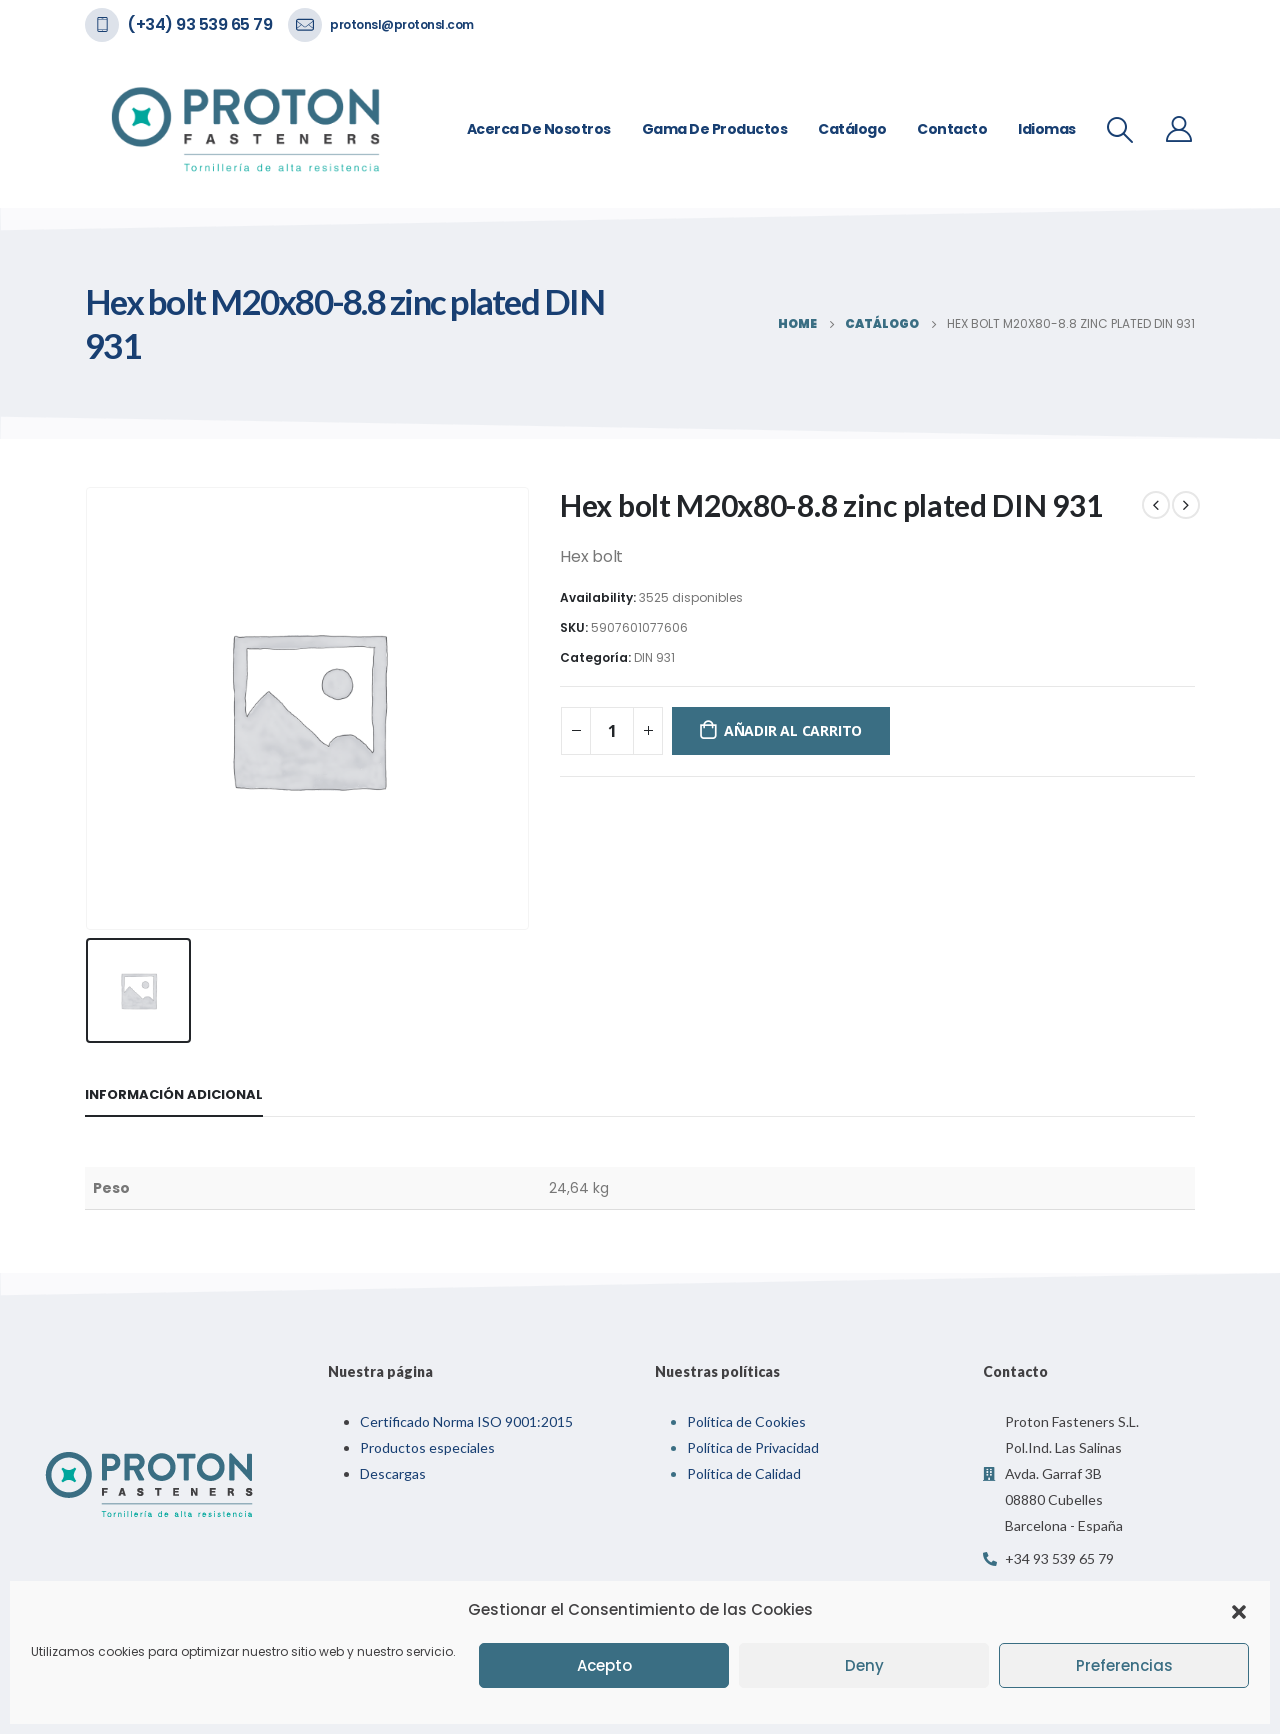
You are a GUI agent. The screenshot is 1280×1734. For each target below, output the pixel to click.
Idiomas (1047, 129)
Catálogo (852, 129)
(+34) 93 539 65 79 (199, 24)
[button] (1239, 1610)
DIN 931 (654, 657)
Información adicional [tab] (174, 1094)
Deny (864, 1665)
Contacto (952, 129)
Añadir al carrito (793, 730)
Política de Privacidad (753, 1447)
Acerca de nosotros (539, 129)
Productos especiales (427, 1447)
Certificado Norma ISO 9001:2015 (466, 1421)
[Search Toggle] (1120, 130)
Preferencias (1124, 1665)
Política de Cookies (746, 1421)
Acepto (604, 1665)
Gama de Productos (715, 129)
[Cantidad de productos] (612, 731)
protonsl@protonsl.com (402, 24)
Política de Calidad (744, 1473)
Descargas (393, 1473)
